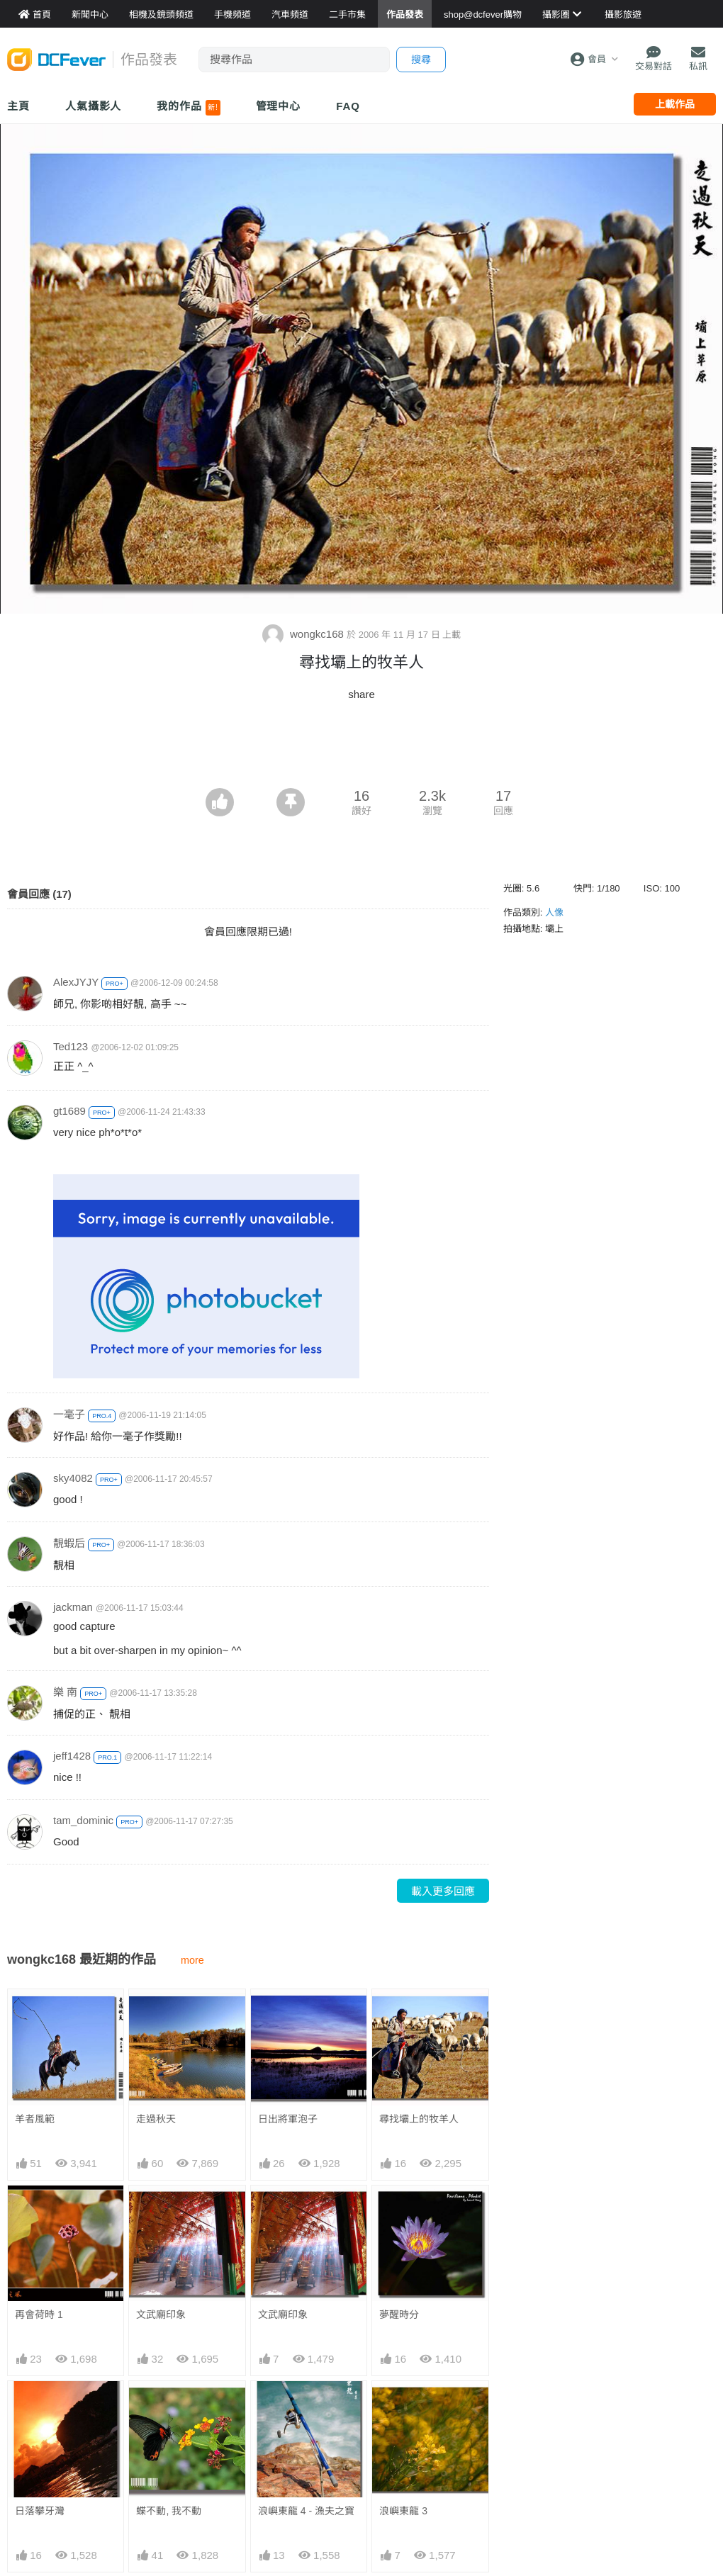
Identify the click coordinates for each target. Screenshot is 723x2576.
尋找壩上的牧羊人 (419, 2119)
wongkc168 (304, 634)
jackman (73, 1607)
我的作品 (188, 108)
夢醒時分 (399, 2314)
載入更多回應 (443, 1891)
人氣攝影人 (93, 106)
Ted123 (70, 1046)
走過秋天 (156, 2119)
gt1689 (69, 1111)
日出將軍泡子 (288, 2119)
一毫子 (69, 1414)
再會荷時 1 (39, 2314)
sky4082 (73, 1478)
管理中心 (278, 106)
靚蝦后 (69, 1543)
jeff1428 (72, 1756)
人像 (554, 912)
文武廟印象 (161, 2314)
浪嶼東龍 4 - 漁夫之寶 (306, 2406)
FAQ (348, 106)
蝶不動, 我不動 (168, 2510)
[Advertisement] (361, 749)
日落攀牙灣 (40, 2510)
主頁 (18, 106)
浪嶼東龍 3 (403, 2406)
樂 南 (65, 1692)
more (192, 1960)
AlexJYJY (76, 982)
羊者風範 (35, 2119)
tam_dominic (83, 1820)
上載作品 (675, 104)
